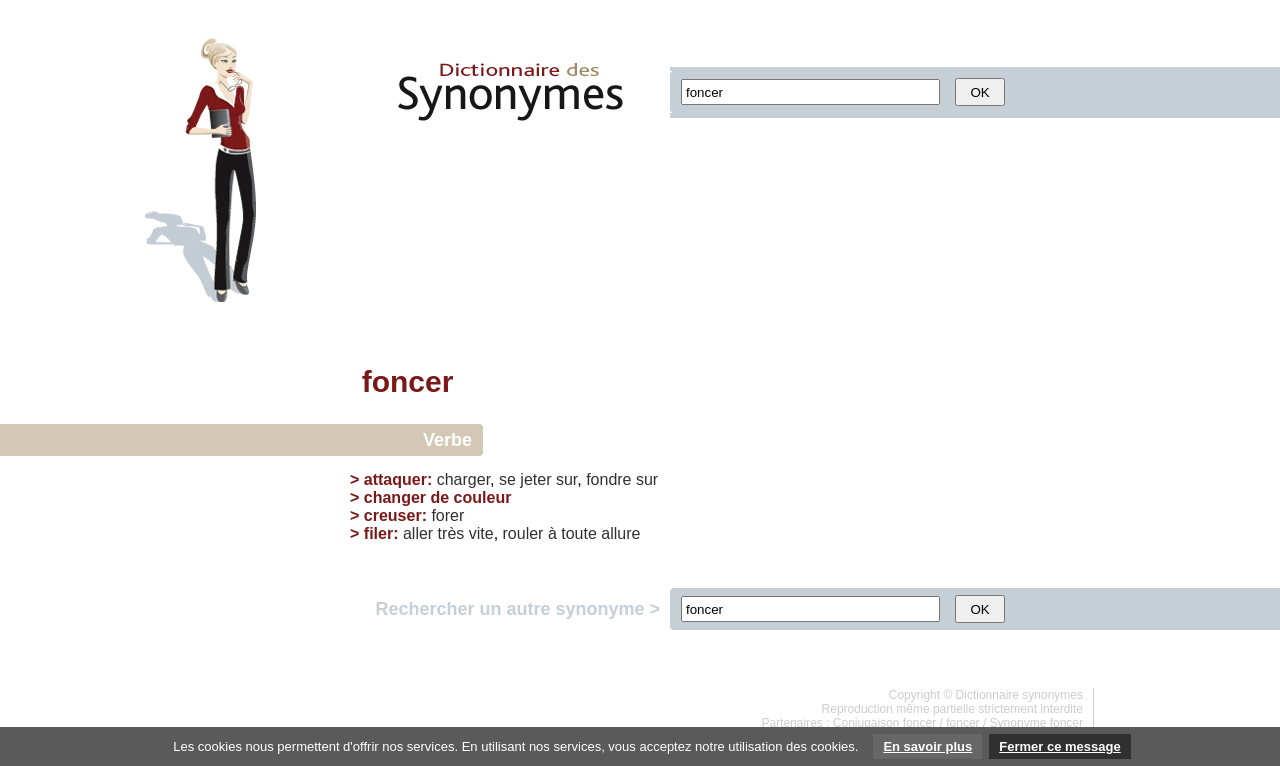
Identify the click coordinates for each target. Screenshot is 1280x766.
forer (447, 515)
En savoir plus (927, 746)
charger (463, 479)
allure (620, 533)
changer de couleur (438, 497)
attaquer (395, 479)
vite (481, 533)
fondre (608, 479)
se (507, 479)
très (451, 533)
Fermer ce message (1059, 746)
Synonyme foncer (1036, 723)
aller (418, 533)
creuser (393, 515)
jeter (535, 479)
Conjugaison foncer (884, 723)
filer (378, 533)
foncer (962, 723)
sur (566, 479)
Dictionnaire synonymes (1019, 695)
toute (579, 533)
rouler (523, 533)
